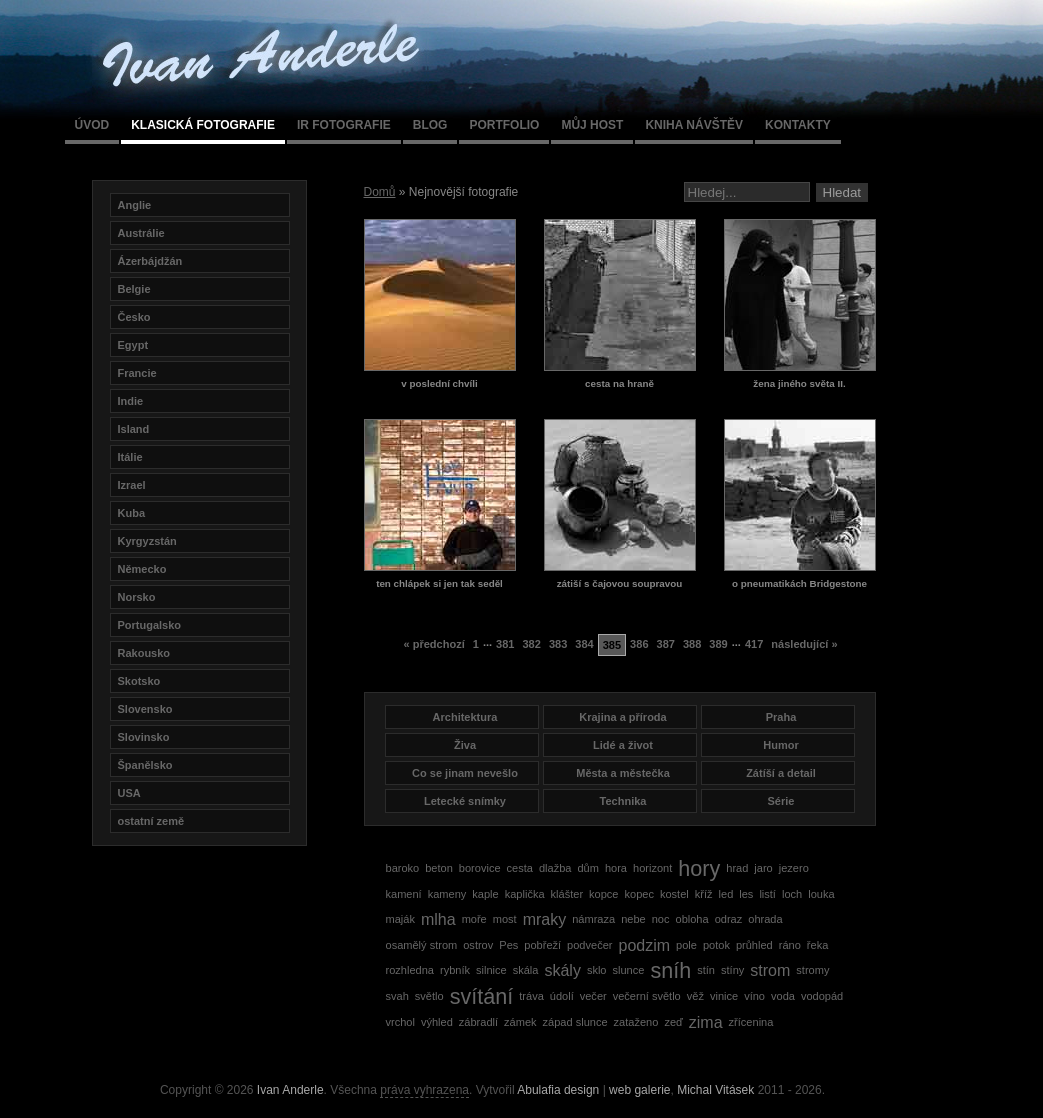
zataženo (636, 1022)
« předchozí (433, 644)
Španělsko (145, 765)
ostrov (478, 945)
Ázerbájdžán (150, 261)
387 (666, 644)
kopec (639, 894)
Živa (465, 745)
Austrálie (141, 233)
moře (474, 919)
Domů (380, 192)
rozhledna (410, 970)
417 (754, 644)
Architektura (465, 717)
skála (526, 970)
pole (686, 945)
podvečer (589, 945)
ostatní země (151, 821)
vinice (724, 996)
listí (767, 894)
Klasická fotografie (203, 125)
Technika (623, 801)
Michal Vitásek (715, 1090)
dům (587, 868)
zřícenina (751, 1022)
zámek (520, 1022)
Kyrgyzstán (147, 541)
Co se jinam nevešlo (465, 773)
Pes (508, 945)
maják (400, 919)
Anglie (135, 205)
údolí (562, 996)
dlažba (555, 868)
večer (593, 996)
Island (134, 429)
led (726, 894)
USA (129, 793)
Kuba (132, 513)
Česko (134, 317)
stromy (812, 970)
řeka (817, 945)
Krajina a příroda (622, 717)
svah (397, 996)
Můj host (592, 125)
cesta (520, 868)
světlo (429, 996)
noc (661, 919)
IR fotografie (344, 125)
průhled (754, 945)
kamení (404, 894)
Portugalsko (150, 625)
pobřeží (542, 945)
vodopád (822, 996)
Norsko (137, 597)
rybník (455, 970)
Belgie (134, 289)
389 (718, 644)
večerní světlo (647, 996)
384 (584, 644)
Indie (131, 401)
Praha (781, 717)
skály (562, 970)
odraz (729, 919)
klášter (567, 894)
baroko (403, 868)
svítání (482, 996)
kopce (603, 894)
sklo (597, 970)
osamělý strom (422, 945)
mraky (545, 919)
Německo (142, 569)
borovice (480, 868)
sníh (670, 970)
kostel (674, 894)
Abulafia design (558, 1090)
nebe (633, 919)
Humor (780, 745)
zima (706, 1022)
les (746, 894)
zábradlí (478, 1022)
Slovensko (145, 709)
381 (505, 644)
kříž (704, 894)
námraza (593, 919)
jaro (763, 868)
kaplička (525, 894)
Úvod (92, 125)
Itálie (130, 457)
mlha (438, 919)
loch (792, 894)
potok (716, 945)
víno (754, 996)
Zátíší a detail (781, 773)
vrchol (400, 1022)
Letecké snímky (465, 801)
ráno (790, 945)
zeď (673, 1022)
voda (783, 996)
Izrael (132, 485)
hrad (737, 868)
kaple (485, 894)
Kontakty (798, 125)
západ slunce (575, 1022)
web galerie (639, 1090)
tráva (531, 996)
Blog (430, 125)
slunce (629, 970)
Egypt (133, 345)
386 (639, 644)
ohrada (765, 919)
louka (821, 894)
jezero (794, 868)
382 (531, 644)
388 (692, 644)
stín (706, 970)
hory (699, 868)
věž (695, 996)
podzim (644, 945)
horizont (652, 868)
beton (439, 868)
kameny (447, 894)
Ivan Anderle (290, 1090)
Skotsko (139, 681)
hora (616, 868)
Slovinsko (144, 737)
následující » (804, 644)
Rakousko (144, 653)
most (505, 919)
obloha (692, 919)
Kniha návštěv (694, 125)
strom (770, 970)
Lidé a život (623, 745)
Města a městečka (623, 773)
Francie (137, 373)
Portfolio (504, 125)
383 (558, 644)
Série (781, 801)
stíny (732, 970)
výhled (437, 1022)
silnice (491, 970)
